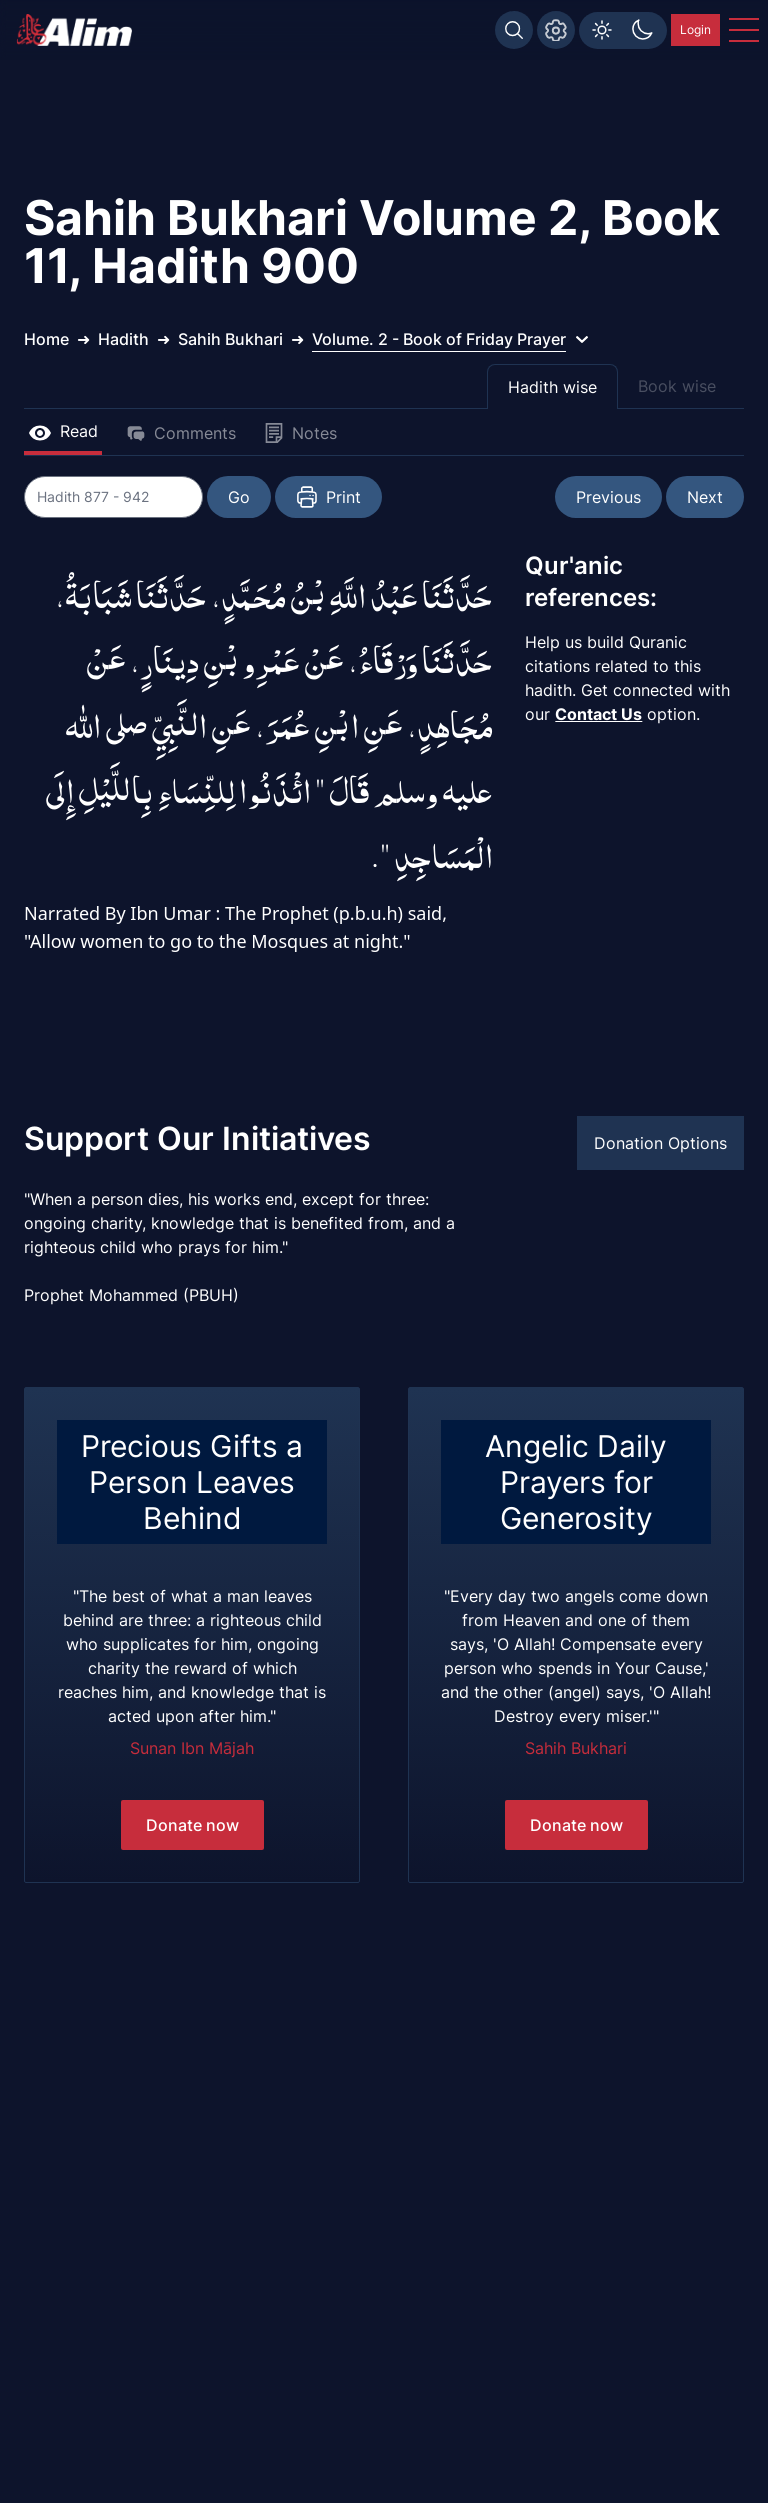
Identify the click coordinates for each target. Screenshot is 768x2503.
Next (705, 497)
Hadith (123, 339)
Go (240, 497)
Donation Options (660, 1143)
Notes (300, 433)
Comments (181, 433)
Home (46, 339)
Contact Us (598, 714)
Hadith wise (552, 387)
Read (63, 431)
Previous (608, 497)
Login (695, 29)
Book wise (677, 386)
